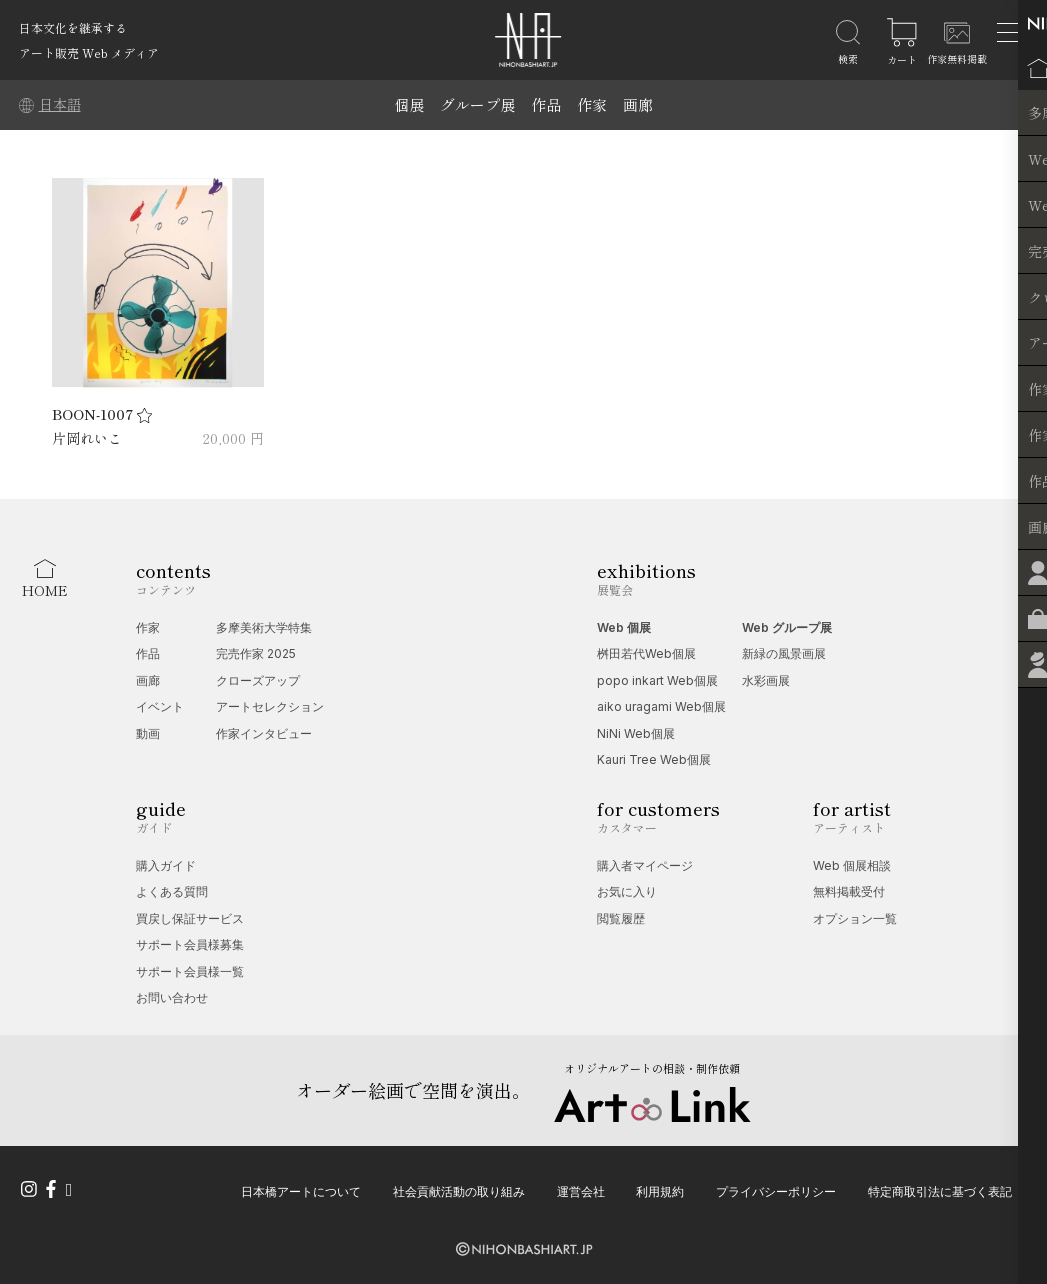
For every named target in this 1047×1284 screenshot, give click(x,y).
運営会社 (581, 1190)
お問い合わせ (172, 997)
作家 (592, 104)
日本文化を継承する (73, 27)
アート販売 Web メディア (89, 52)
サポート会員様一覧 (190, 971)
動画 (148, 733)
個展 (409, 104)
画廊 (638, 104)
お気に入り (627, 891)
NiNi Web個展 (636, 733)
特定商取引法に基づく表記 (940, 1190)
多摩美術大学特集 (264, 627)
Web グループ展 (787, 627)
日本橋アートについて (301, 1190)
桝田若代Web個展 (646, 653)
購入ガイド (166, 865)
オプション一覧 (855, 918)
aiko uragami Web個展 (661, 706)
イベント (160, 706)
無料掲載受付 (849, 891)
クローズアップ (258, 680)
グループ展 (477, 104)
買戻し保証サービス (190, 918)
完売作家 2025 (256, 653)
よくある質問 (172, 891)
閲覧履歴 (621, 918)
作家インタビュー (264, 733)
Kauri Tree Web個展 (654, 759)
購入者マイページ (645, 865)
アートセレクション (270, 706)
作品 (546, 104)
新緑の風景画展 (784, 653)
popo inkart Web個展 (657, 680)
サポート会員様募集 (190, 944)
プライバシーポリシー (776, 1190)
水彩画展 (766, 680)
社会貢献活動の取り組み (459, 1190)
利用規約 (660, 1190)
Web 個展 (624, 627)
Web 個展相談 (852, 865)
